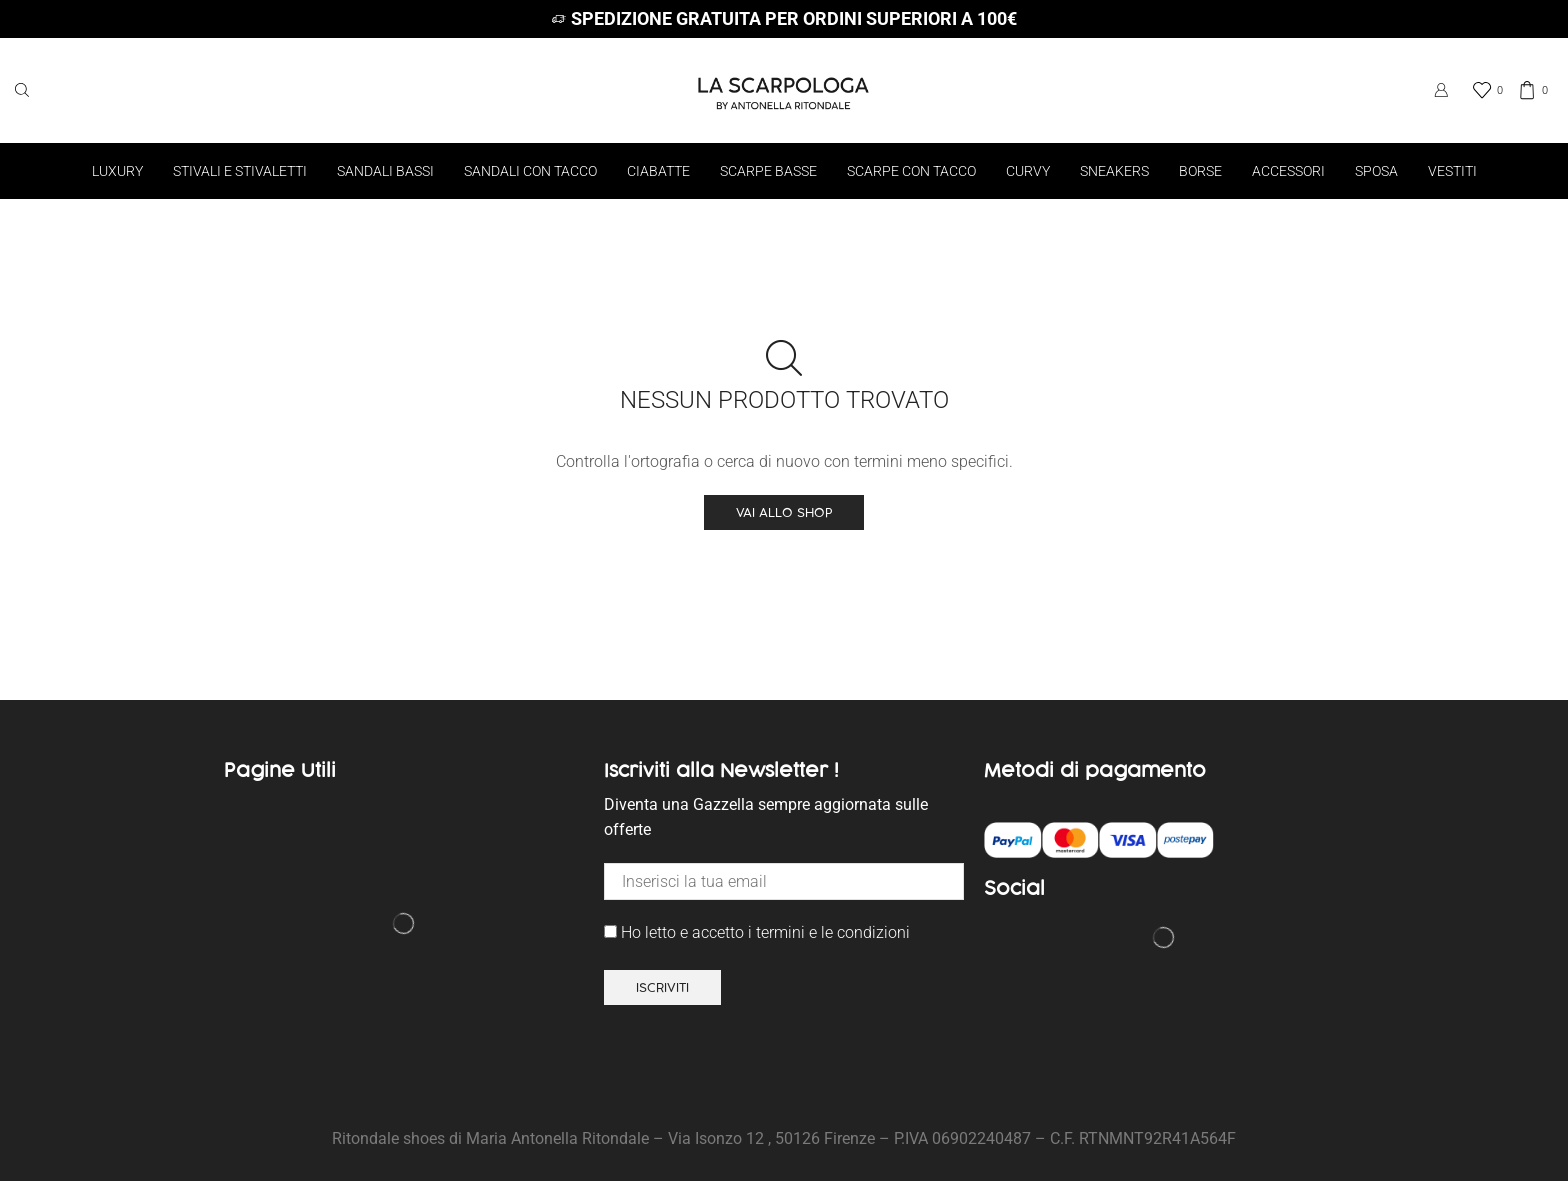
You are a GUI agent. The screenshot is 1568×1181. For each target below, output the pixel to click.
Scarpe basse (768, 171)
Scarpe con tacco (911, 171)
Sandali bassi (385, 171)
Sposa (1376, 171)
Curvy (1028, 171)
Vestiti (1452, 171)
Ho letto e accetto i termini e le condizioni (757, 932)
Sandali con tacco (530, 171)
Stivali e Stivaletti (240, 171)
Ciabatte (658, 171)
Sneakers (1114, 171)
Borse (1200, 171)
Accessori (1288, 171)
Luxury (117, 171)
